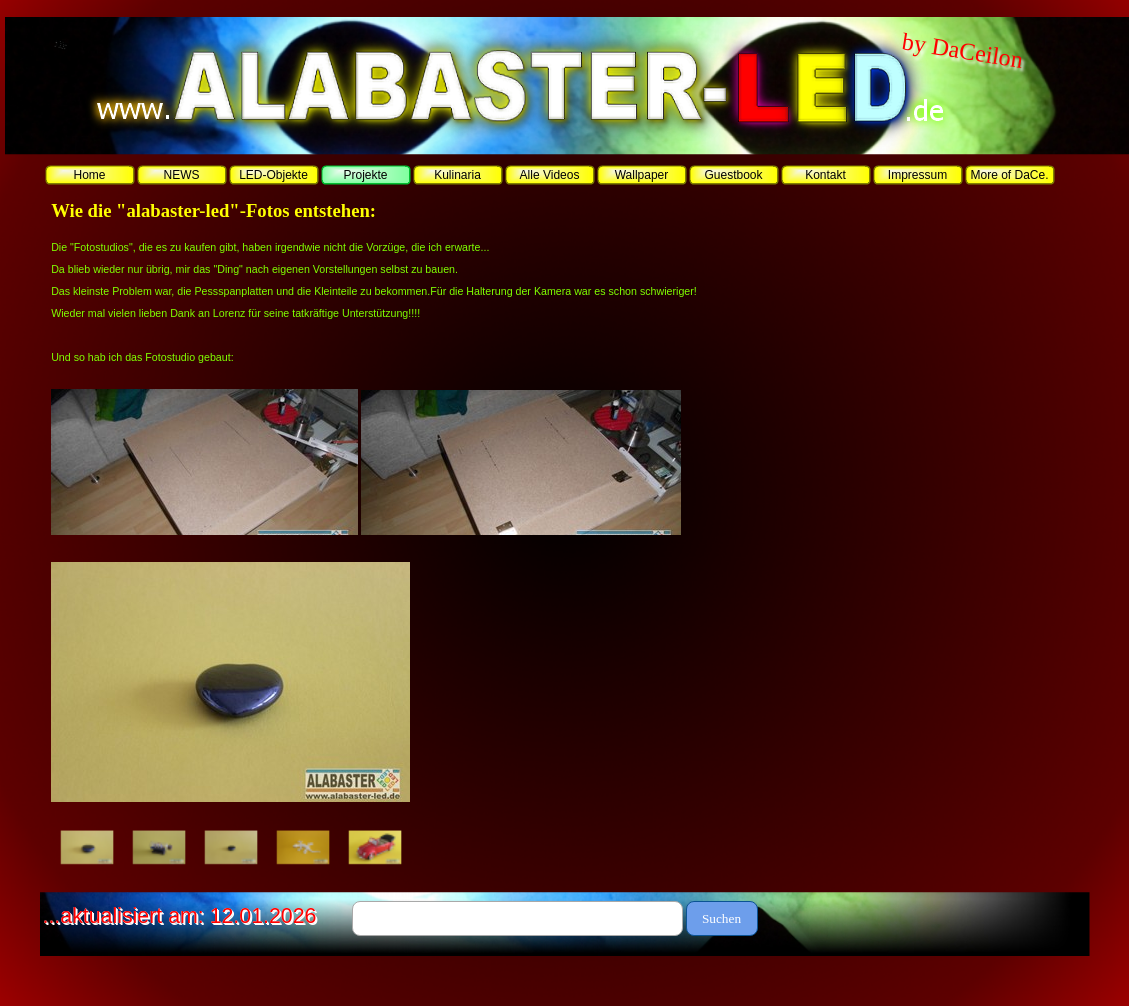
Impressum (917, 175)
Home (89, 175)
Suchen (721, 918)
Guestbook (733, 175)
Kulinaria (457, 175)
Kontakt (825, 175)
